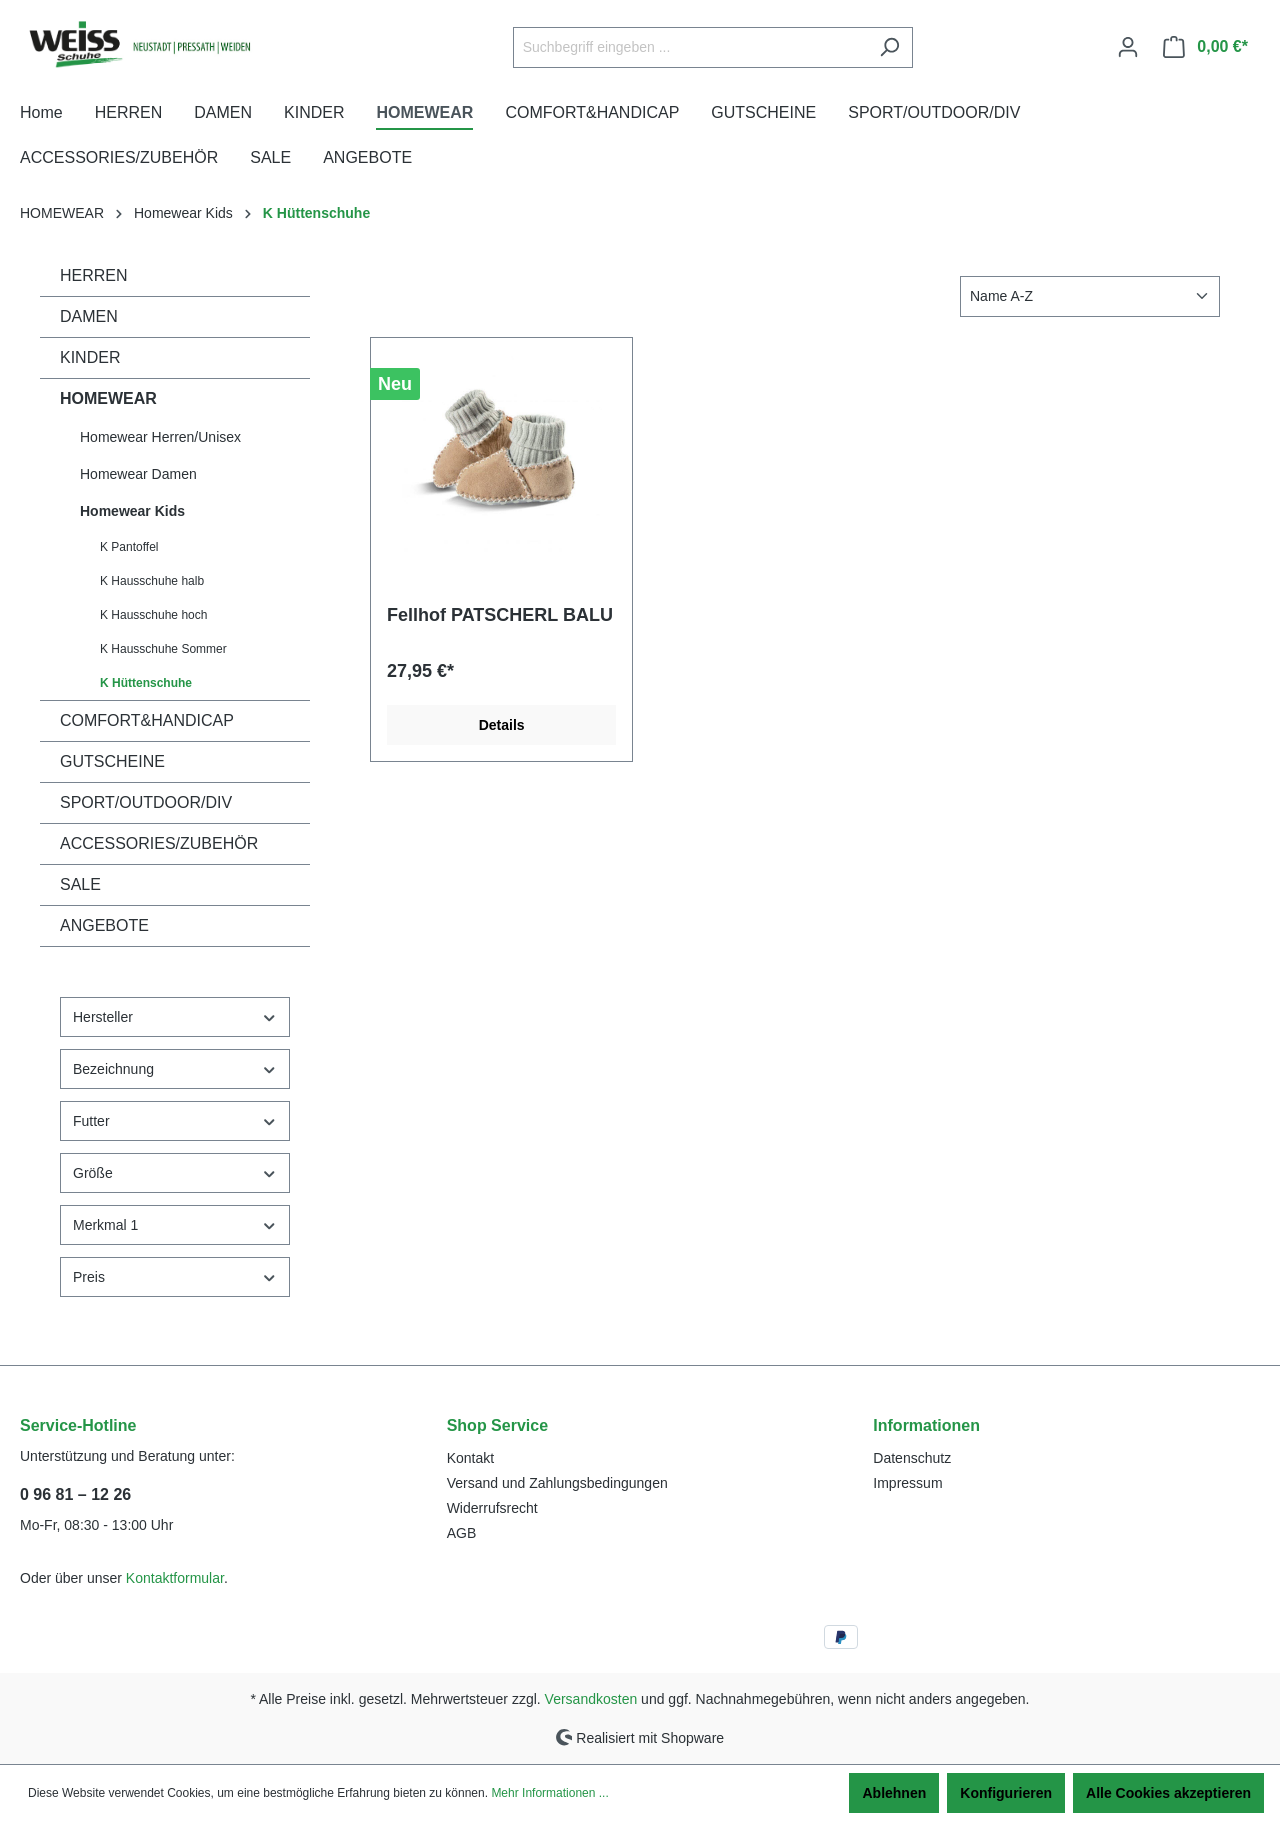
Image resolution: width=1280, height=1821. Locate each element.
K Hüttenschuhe (146, 683)
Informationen (926, 1425)
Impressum (907, 1483)
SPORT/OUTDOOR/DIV (146, 802)
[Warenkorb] (1205, 47)
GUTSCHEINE (112, 761)
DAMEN (89, 316)
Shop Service (497, 1425)
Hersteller (175, 1017)
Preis (175, 1277)
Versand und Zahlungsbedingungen (557, 1483)
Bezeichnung (175, 1069)
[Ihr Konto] (1128, 47)
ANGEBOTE (104, 925)
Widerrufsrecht (492, 1508)
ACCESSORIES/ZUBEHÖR (159, 843)
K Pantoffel (129, 547)
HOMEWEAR (108, 398)
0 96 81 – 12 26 (75, 1494)
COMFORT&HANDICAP (147, 720)
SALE (80, 884)
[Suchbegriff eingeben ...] (690, 47)
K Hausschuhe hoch (153, 615)
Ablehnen (894, 1793)
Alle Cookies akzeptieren (1168, 1793)
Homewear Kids (132, 511)
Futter (175, 1121)
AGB (462, 1533)
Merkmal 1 (175, 1225)
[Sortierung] (1090, 296)
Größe (175, 1173)
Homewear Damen (138, 474)
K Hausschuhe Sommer (163, 649)
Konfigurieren (1006, 1793)
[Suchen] (889, 47)
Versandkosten (591, 1699)
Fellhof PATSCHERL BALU (500, 615)
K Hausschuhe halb (152, 581)
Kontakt (470, 1458)
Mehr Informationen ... (549, 1793)
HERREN (94, 275)
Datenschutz (912, 1458)
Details (502, 725)
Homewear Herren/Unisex (160, 437)
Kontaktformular (175, 1578)
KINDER (90, 357)
